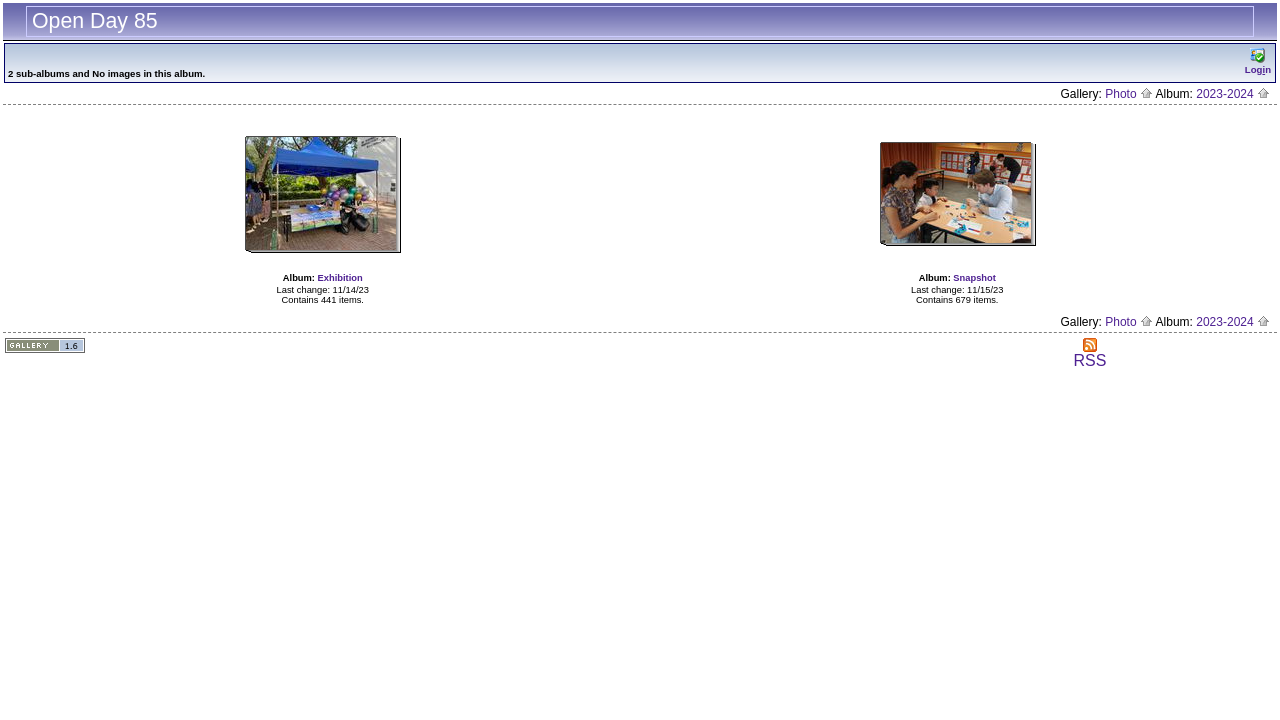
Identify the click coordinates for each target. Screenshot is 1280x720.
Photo (1129, 94)
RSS (1089, 353)
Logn (1258, 61)
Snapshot (974, 278)
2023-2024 (1233, 94)
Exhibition (340, 278)
